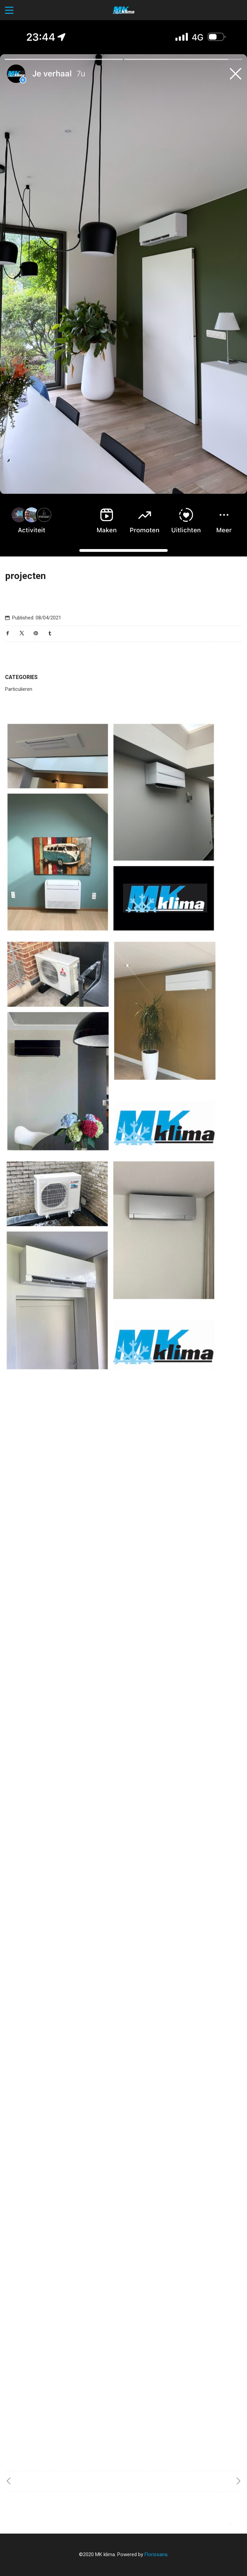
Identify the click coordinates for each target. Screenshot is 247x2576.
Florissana (156, 2554)
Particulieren (18, 689)
